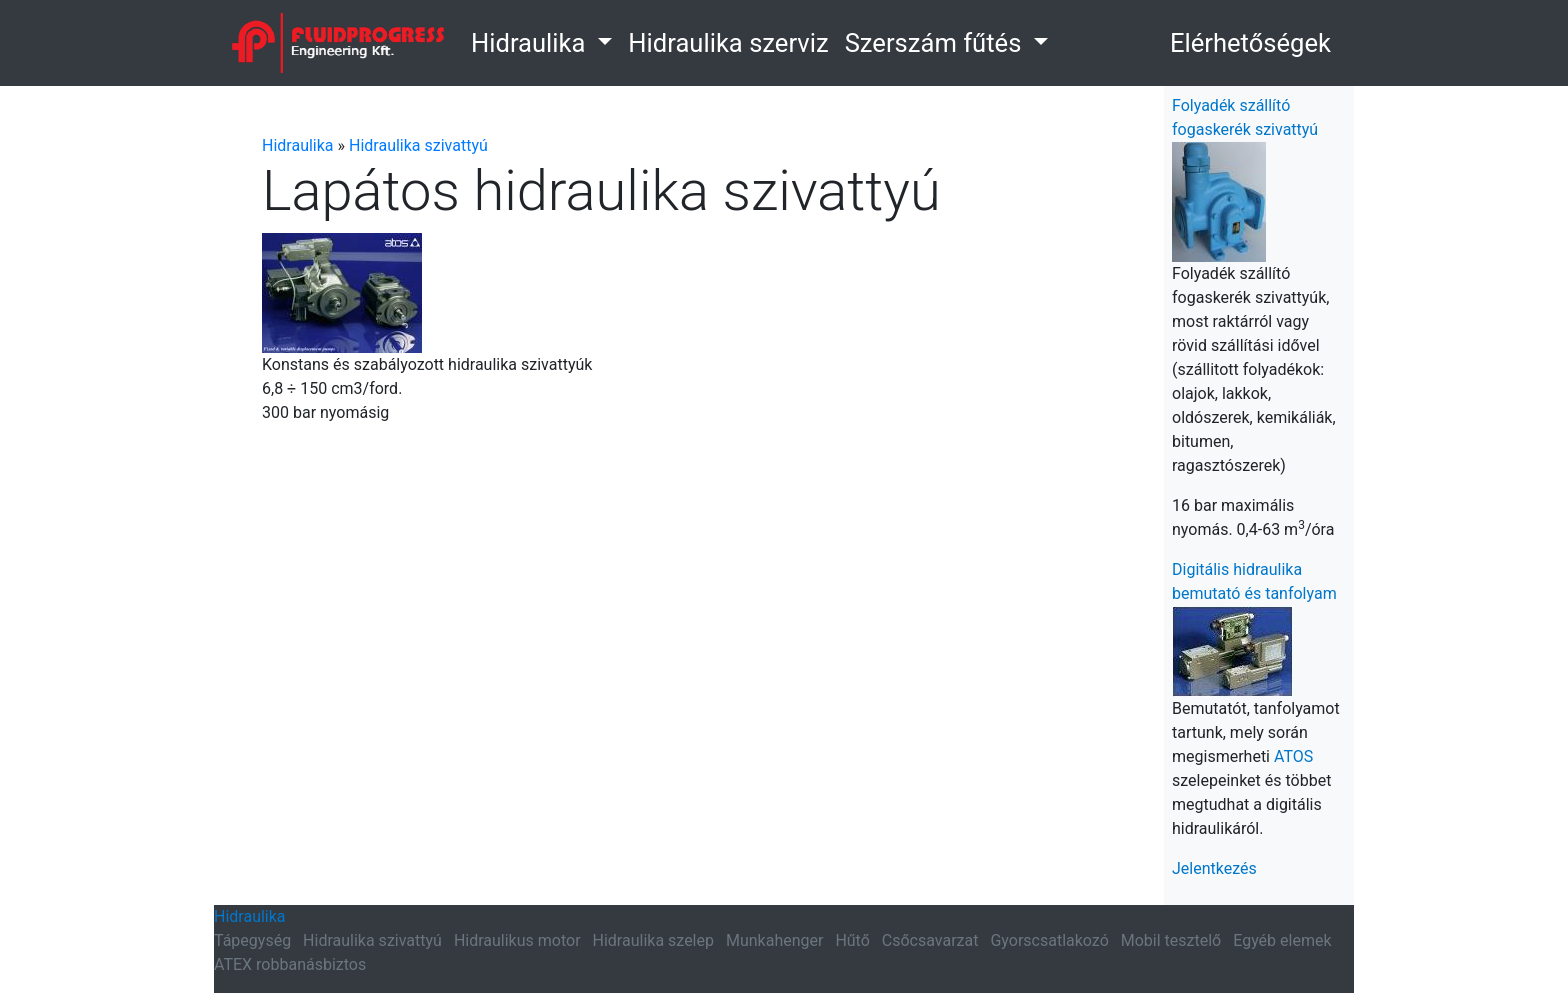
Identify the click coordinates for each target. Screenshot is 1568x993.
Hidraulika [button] (531, 43)
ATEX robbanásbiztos (290, 964)
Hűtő (852, 940)
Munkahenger (774, 940)
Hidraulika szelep (653, 940)
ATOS (1293, 756)
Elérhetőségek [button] (1250, 43)
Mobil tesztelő (1171, 940)
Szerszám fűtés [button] (936, 43)
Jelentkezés (1214, 868)
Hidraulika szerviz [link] (728, 43)
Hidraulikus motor (517, 940)
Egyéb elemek (1282, 940)
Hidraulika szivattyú (418, 145)
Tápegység (252, 940)
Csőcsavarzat (930, 940)
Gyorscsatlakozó (1049, 940)
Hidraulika (298, 145)
